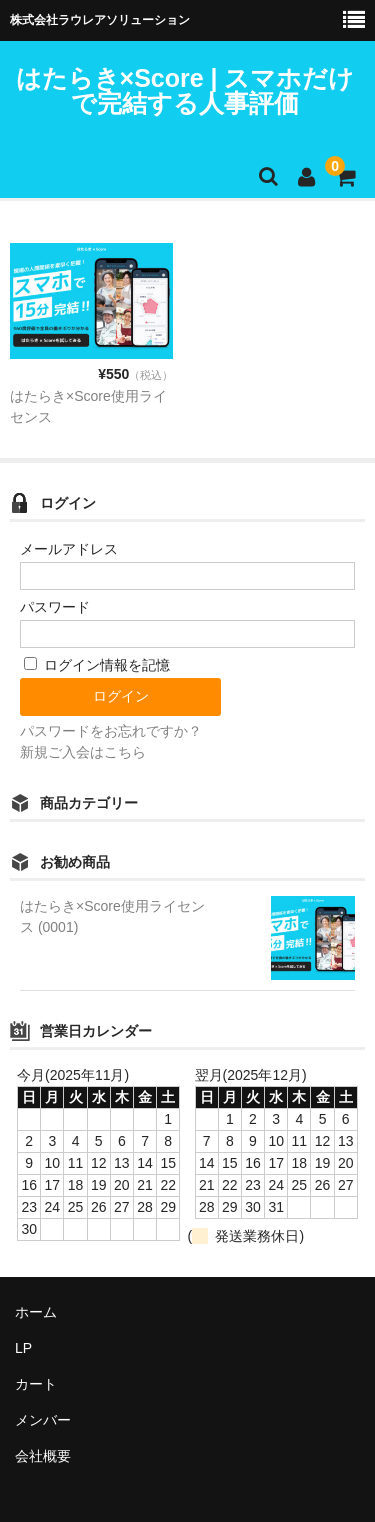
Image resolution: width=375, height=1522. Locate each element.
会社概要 (43, 1456)
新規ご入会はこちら (83, 752)
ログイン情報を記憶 (97, 665)
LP (23, 1348)
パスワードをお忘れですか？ (111, 731)
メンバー (43, 1420)
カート (36, 1384)
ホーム (36, 1312)
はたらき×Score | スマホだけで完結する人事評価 (185, 90)
